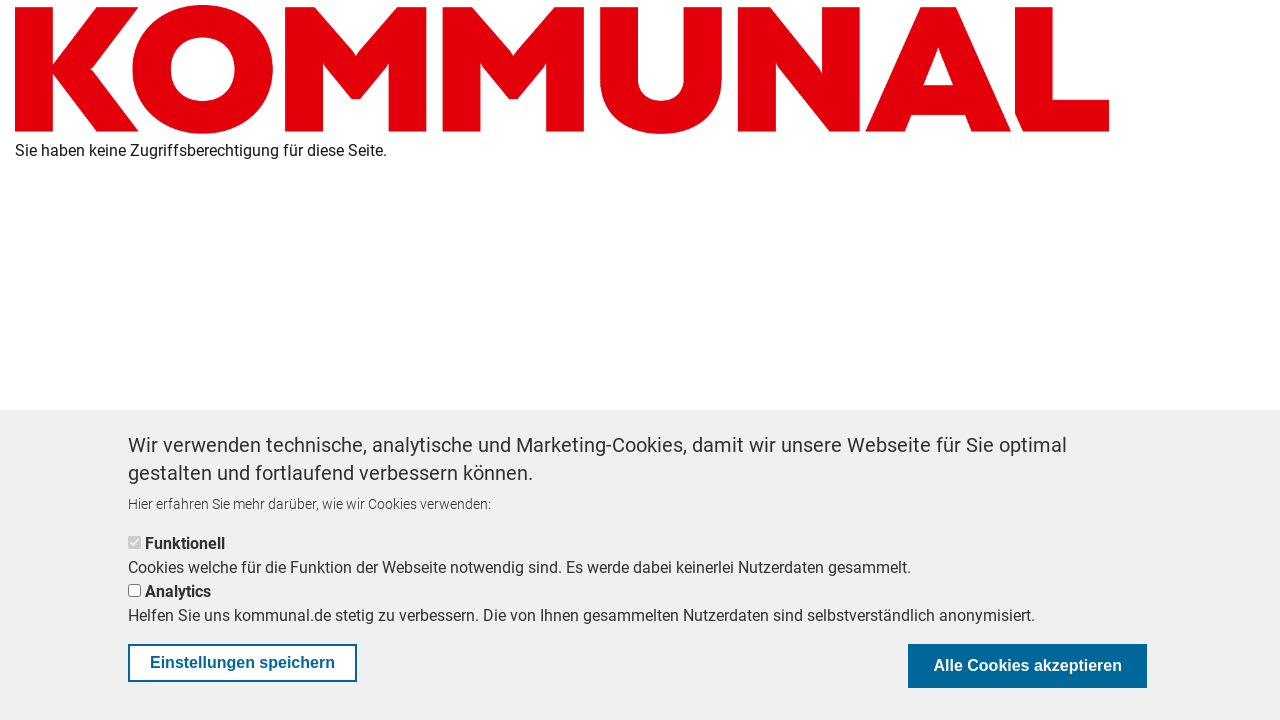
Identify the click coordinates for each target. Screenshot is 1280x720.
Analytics (178, 591)
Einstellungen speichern (242, 662)
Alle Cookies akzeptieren (1027, 665)
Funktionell (185, 543)
